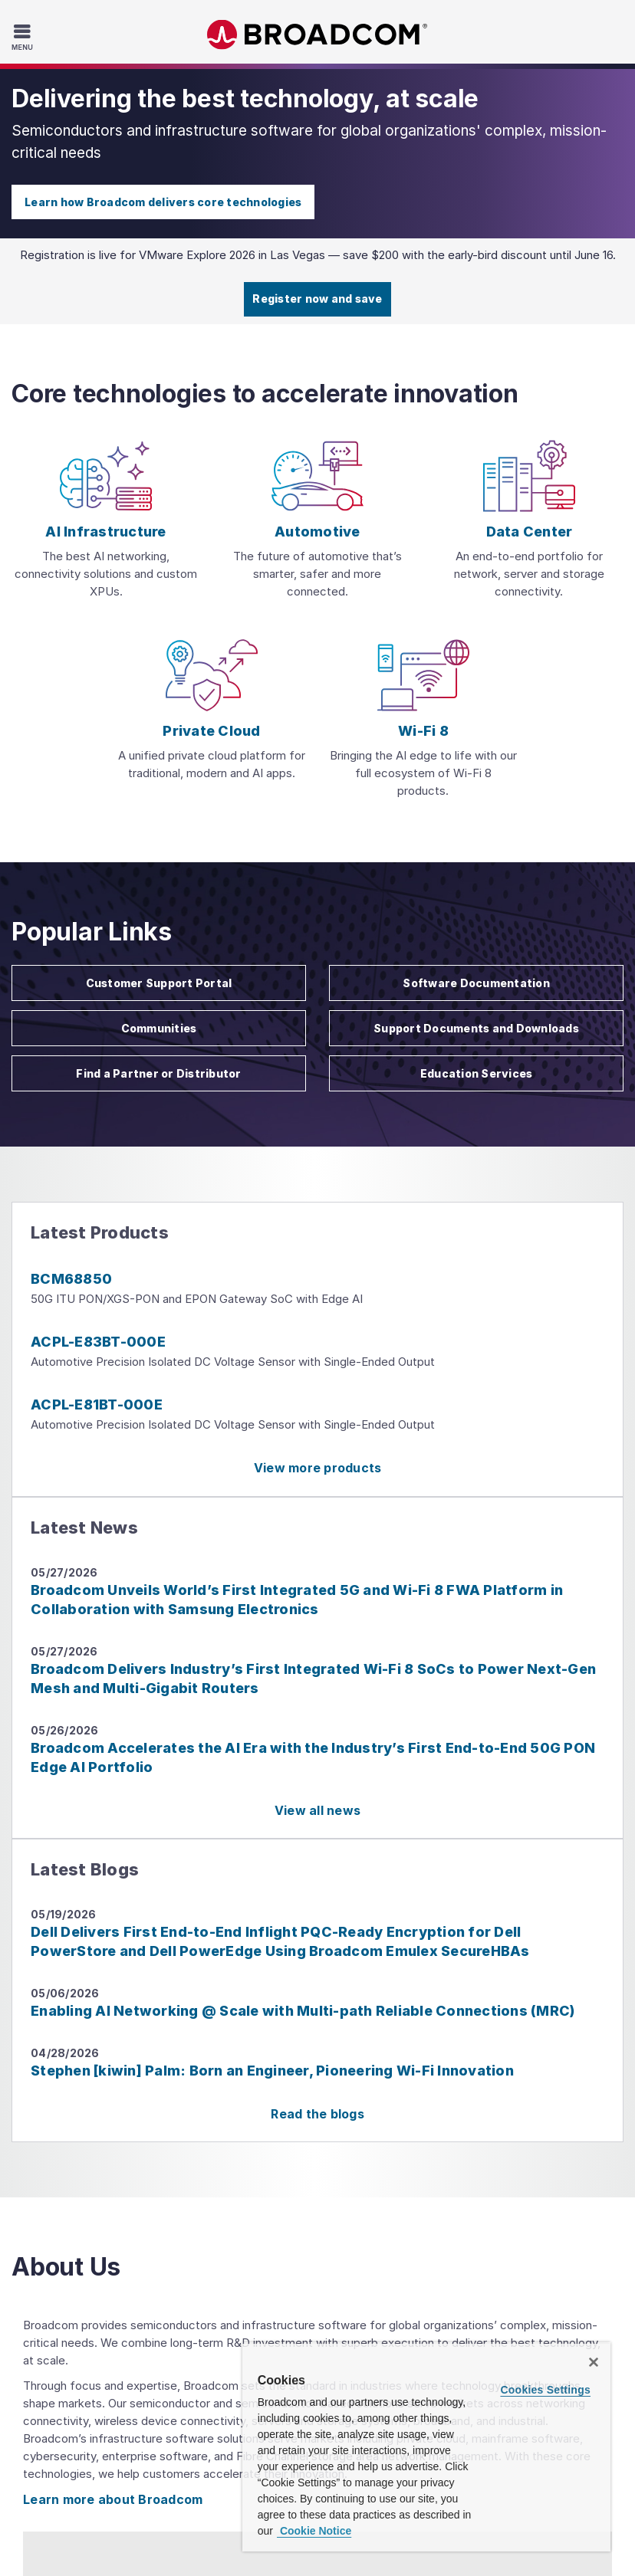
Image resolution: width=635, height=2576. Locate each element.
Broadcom (317, 35)
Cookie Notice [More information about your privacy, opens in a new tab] (314, 2531)
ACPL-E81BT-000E (97, 1404)
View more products (318, 1467)
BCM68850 (71, 1279)
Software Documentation (476, 982)
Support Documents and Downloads (476, 1028)
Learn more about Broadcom (112, 2499)
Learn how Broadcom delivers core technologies (163, 201)
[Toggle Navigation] (24, 37)
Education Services (476, 1073)
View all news (317, 1810)
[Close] (593, 2362)
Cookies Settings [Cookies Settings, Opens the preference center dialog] (545, 2390)
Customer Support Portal (159, 982)
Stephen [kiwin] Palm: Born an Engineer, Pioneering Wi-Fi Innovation (272, 2070)
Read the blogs (317, 2114)
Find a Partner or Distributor (158, 1073)
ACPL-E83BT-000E (98, 1342)
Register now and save (317, 298)
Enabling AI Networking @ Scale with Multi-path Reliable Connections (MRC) (302, 2011)
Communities (159, 1028)
